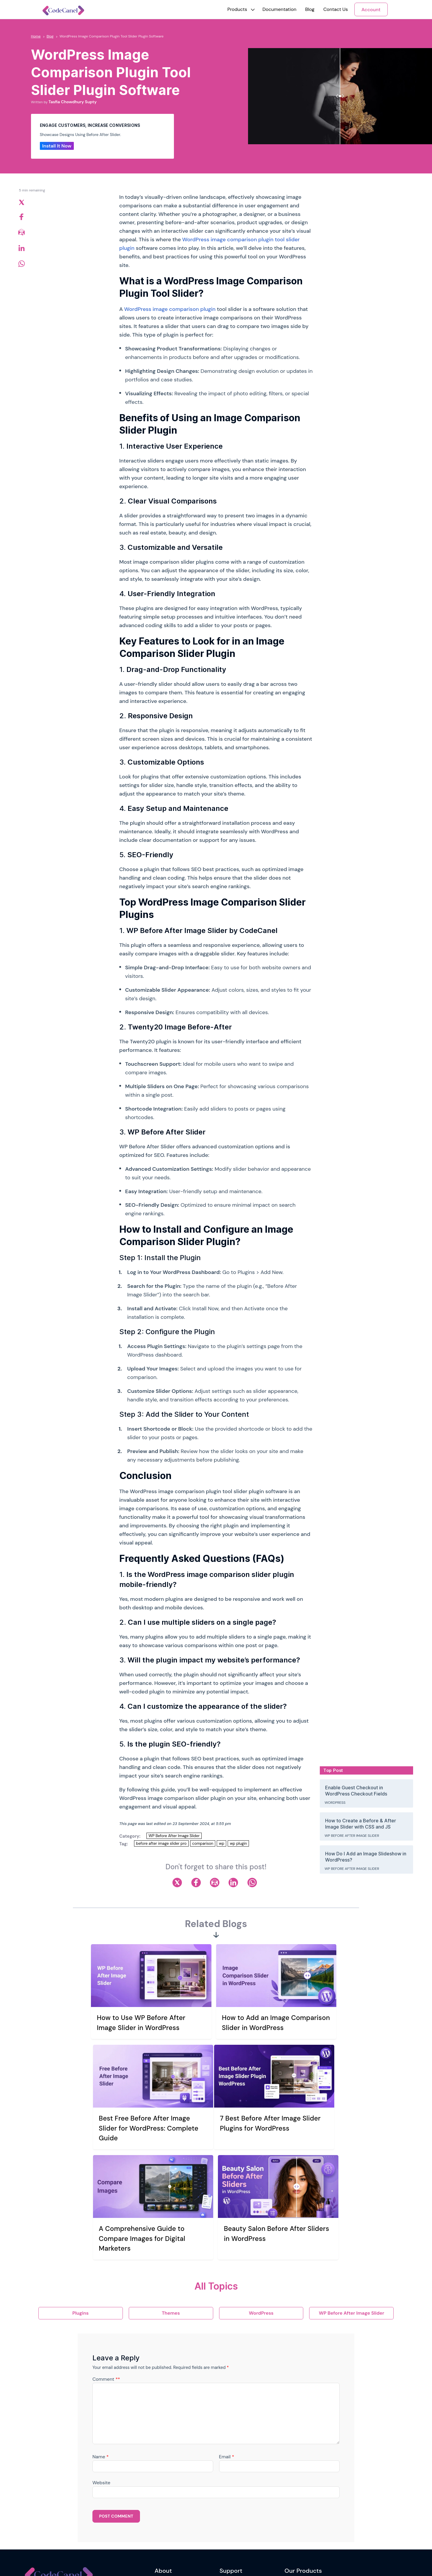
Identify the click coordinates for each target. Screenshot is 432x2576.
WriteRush (294, 2477)
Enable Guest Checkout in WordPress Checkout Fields (356, 1791)
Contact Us (335, 9)
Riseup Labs (97, 2562)
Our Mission (166, 2490)
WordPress (335, 1802)
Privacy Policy (168, 2502)
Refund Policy (168, 2527)
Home (36, 36)
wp (221, 1843)
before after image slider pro (161, 1843)
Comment (106, 2265)
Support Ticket (234, 2490)
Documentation (279, 9)
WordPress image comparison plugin (170, 309)
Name (100, 2343)
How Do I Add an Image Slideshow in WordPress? (365, 1857)
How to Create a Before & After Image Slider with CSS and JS (360, 1824)
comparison (202, 1843)
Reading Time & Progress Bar (312, 2502)
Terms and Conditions (176, 2514)
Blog (309, 9)
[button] (237, 9)
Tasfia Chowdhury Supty (72, 101)
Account (371, 9)
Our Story (164, 2477)
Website (101, 2369)
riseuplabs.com (151, 2562)
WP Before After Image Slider (174, 1835)
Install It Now (56, 146)
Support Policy (234, 2502)
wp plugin (238, 1843)
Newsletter (69, 2533)
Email (226, 2343)
